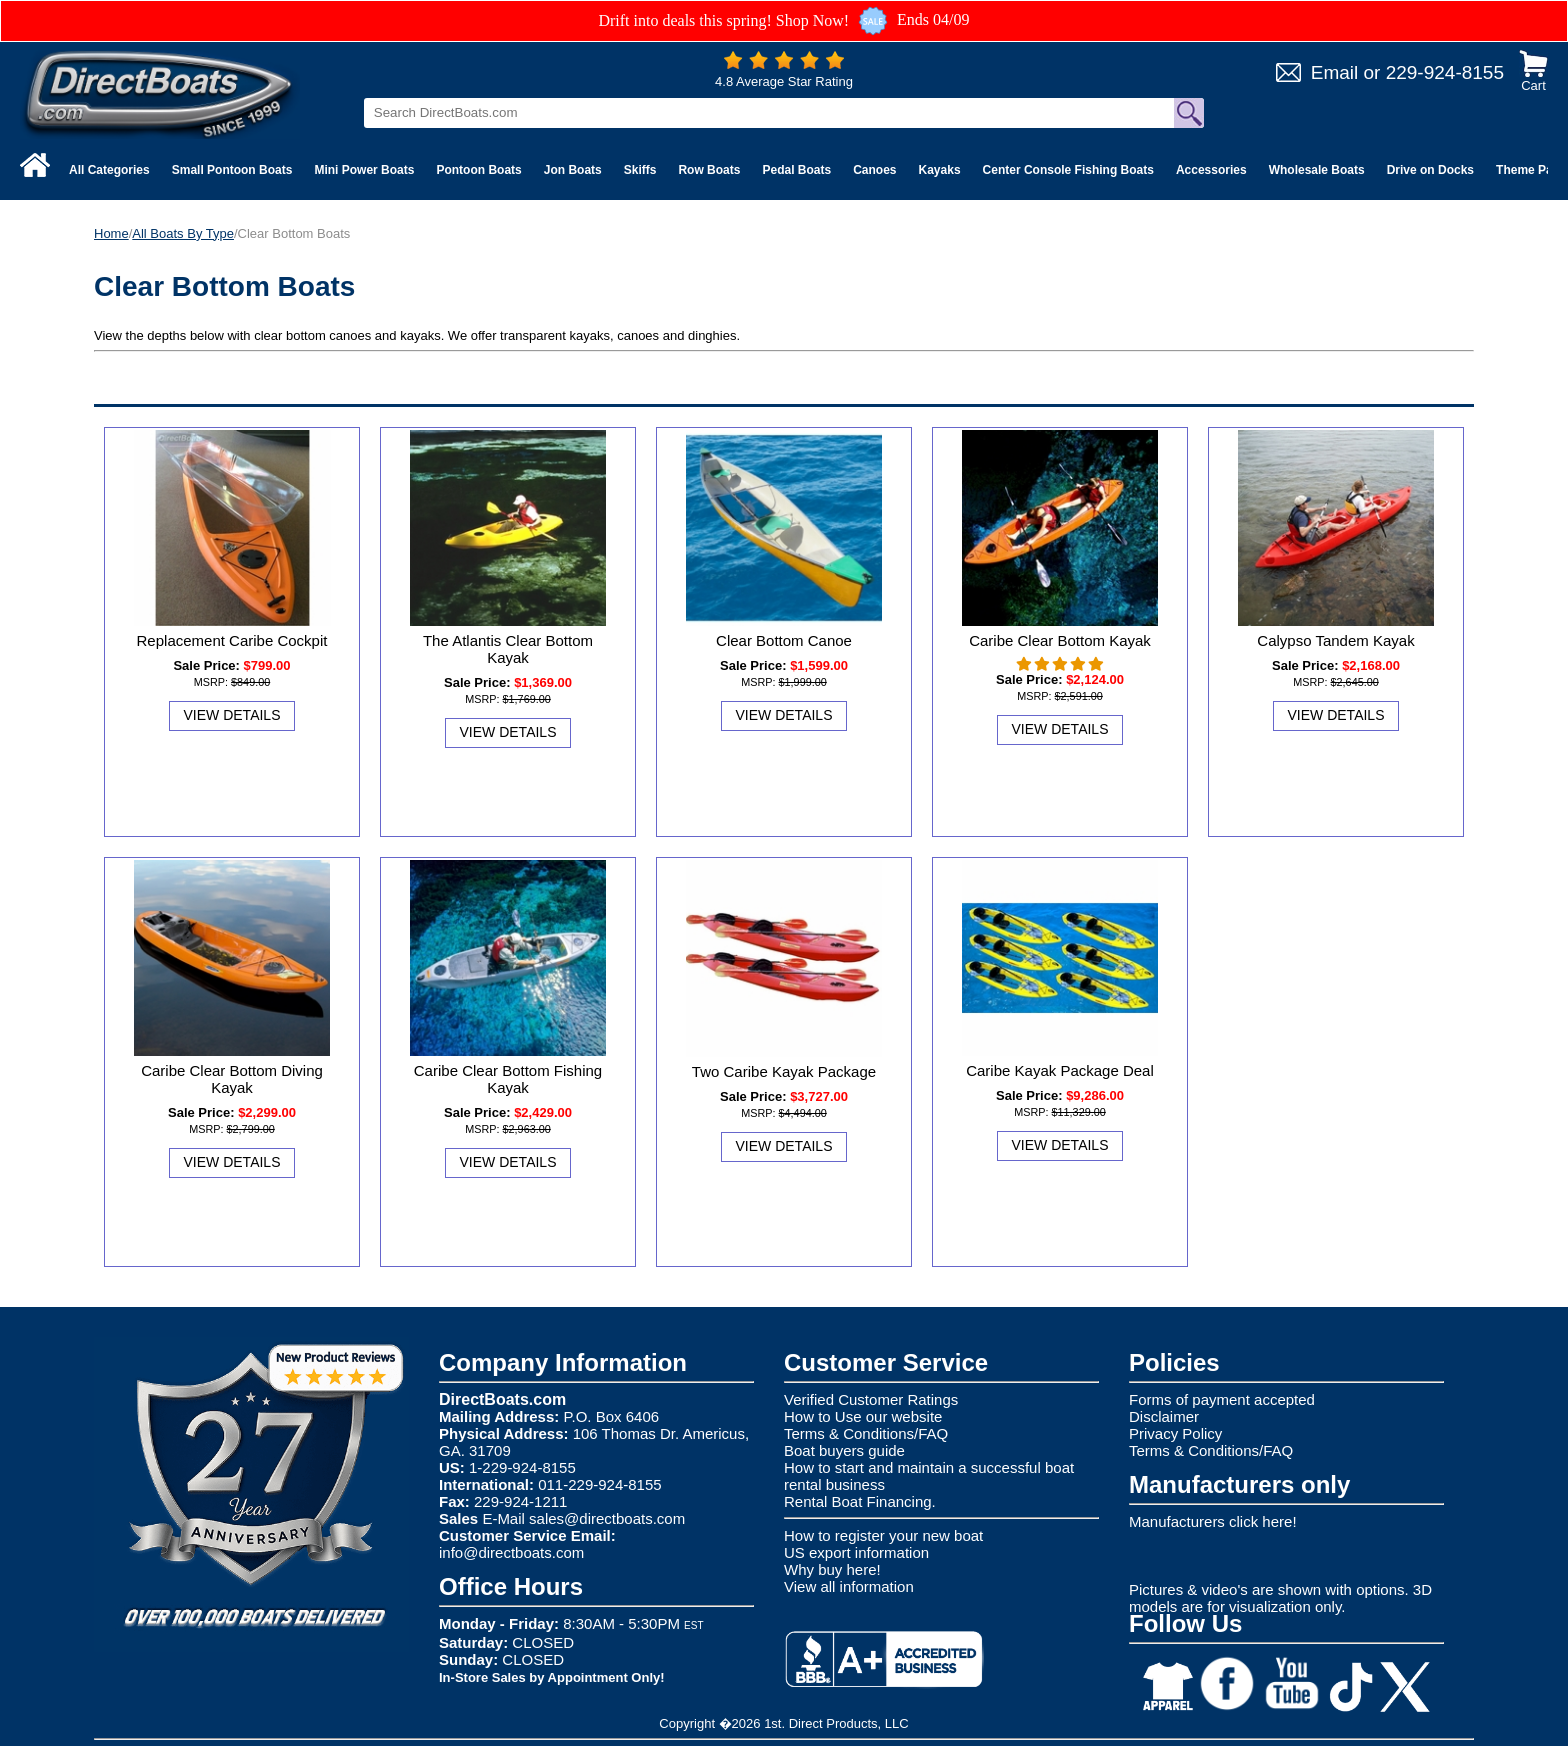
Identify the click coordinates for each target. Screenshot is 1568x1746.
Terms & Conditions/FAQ (866, 1433)
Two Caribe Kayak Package (784, 1071)
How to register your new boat (883, 1535)
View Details (232, 715)
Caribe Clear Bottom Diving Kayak (232, 1079)
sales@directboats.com (607, 1518)
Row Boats (709, 170)
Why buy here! (832, 1569)
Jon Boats (573, 170)
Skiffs (640, 170)
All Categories (109, 170)
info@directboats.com (511, 1552)
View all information (849, 1586)
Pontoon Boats (478, 170)
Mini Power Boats (364, 170)
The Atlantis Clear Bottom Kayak (508, 649)
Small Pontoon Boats (232, 170)
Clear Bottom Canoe (784, 640)
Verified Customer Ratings (871, 1399)
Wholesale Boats (1317, 170)
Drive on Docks (1430, 170)
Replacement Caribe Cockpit (232, 640)
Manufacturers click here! (1213, 1521)
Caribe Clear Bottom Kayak (1060, 640)
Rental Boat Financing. (860, 1501)
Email (1335, 72)
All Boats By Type (183, 233)
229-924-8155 (1445, 72)
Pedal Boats (796, 170)
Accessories (1211, 170)
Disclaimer (1164, 1416)
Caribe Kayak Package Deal (1060, 1070)
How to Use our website (863, 1416)
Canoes (874, 170)
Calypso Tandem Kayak (1335, 640)
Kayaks (940, 170)
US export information (856, 1552)
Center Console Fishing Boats (1068, 170)
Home (111, 233)
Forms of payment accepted (1222, 1399)
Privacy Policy (1175, 1433)
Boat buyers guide (844, 1450)
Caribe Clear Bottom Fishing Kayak (508, 1079)
